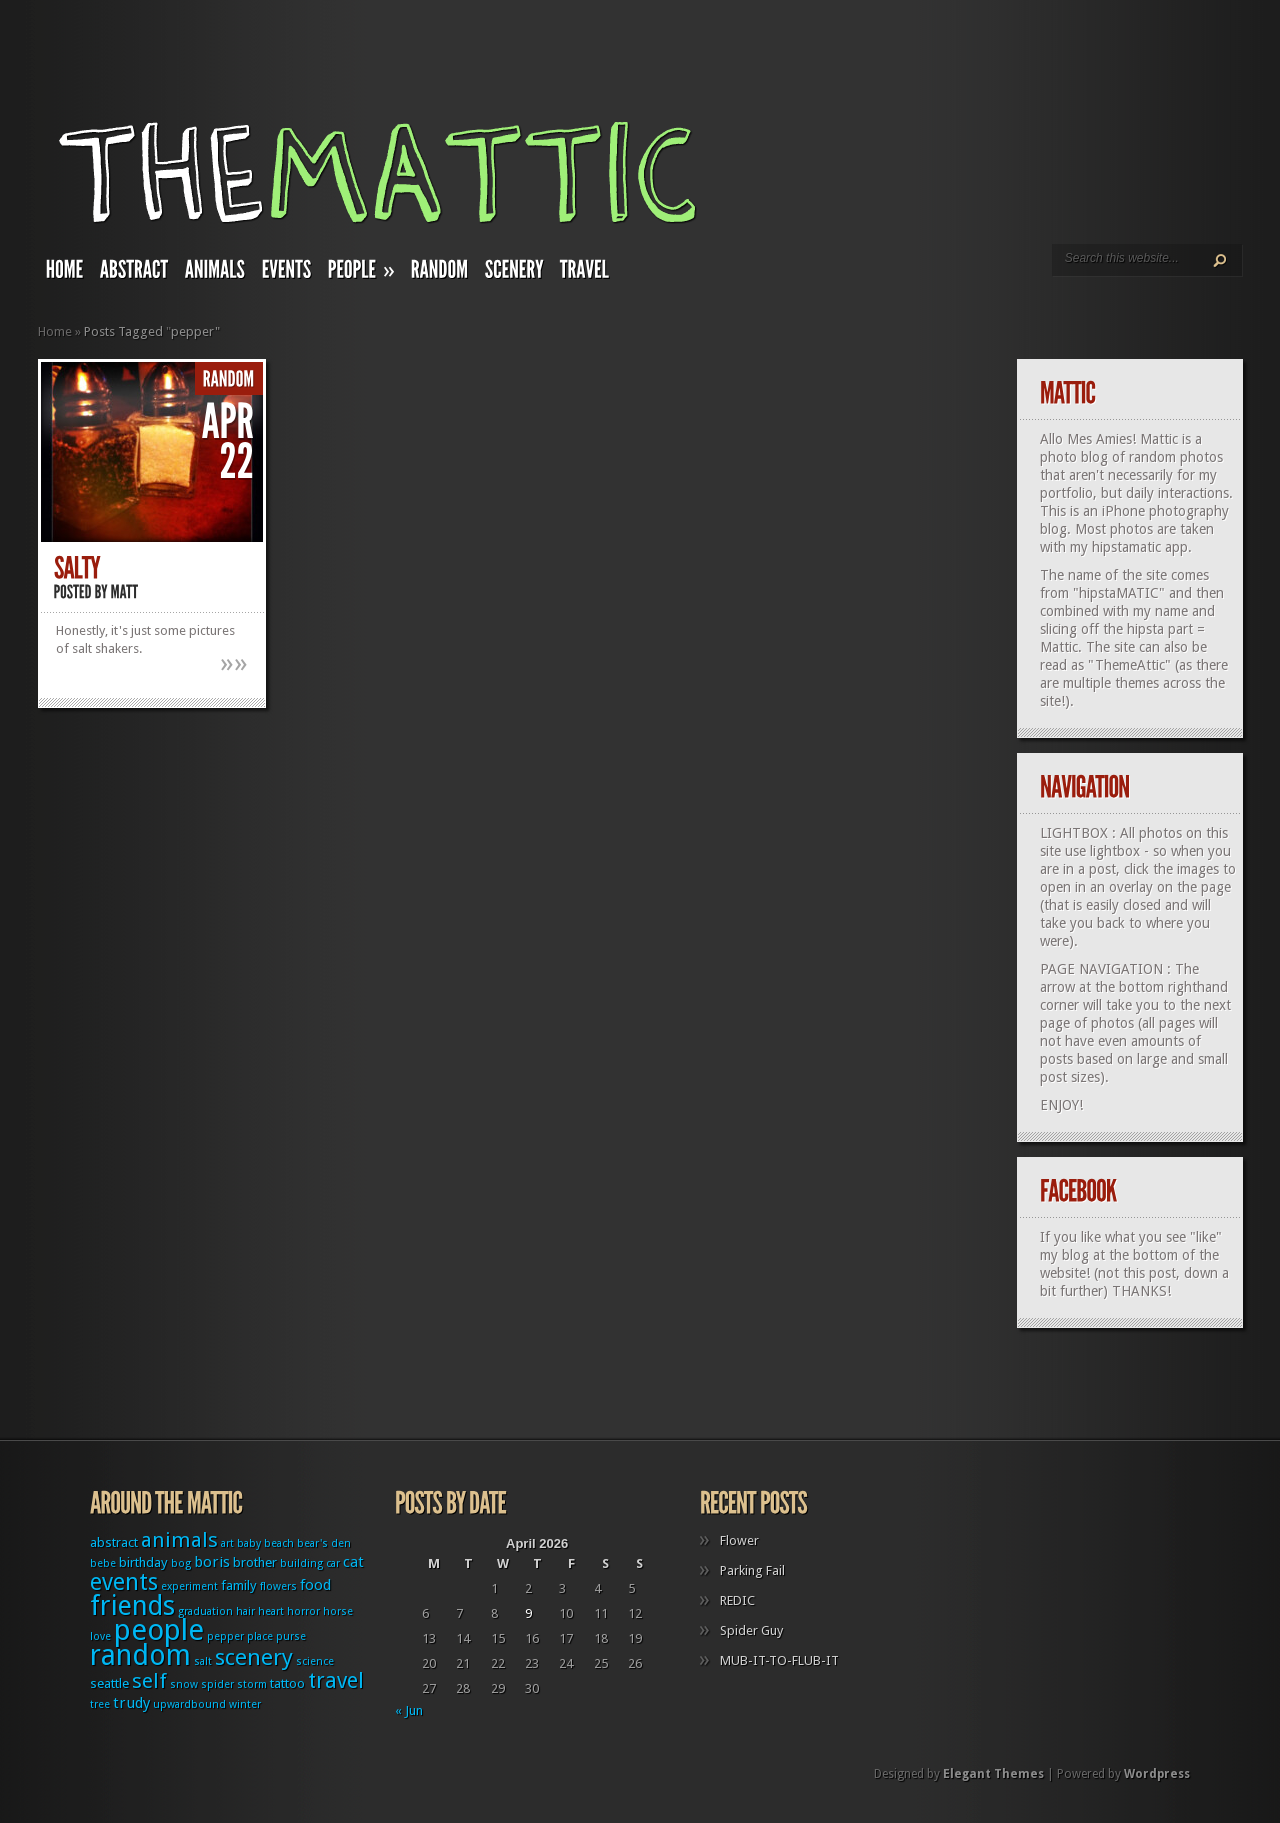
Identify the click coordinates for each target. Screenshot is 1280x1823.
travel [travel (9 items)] (336, 1680)
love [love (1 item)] (100, 1636)
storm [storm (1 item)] (252, 1684)
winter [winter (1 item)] (245, 1704)
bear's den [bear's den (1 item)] (324, 1543)
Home (55, 331)
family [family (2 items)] (239, 1585)
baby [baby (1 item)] (249, 1543)
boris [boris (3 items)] (212, 1562)
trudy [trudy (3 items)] (131, 1703)
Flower (739, 1540)
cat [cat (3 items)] (353, 1562)
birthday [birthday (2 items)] (143, 1562)
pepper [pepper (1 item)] (225, 1636)
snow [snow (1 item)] (184, 1684)
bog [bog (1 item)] (181, 1563)
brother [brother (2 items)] (255, 1562)
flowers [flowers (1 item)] (278, 1586)
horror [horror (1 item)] (303, 1611)
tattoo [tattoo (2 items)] (287, 1683)
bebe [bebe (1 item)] (103, 1563)
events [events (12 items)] (124, 1582)
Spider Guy (751, 1630)
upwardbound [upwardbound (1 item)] (189, 1704)
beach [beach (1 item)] (279, 1543)
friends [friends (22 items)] (132, 1605)
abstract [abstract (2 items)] (114, 1542)
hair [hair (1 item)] (245, 1611)
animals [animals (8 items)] (179, 1540)
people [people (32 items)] (159, 1630)
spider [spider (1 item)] (217, 1684)
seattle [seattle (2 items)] (109, 1683)
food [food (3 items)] (315, 1585)
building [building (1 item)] (301, 1563)
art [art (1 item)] (227, 1543)
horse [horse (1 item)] (338, 1611)
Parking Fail (752, 1570)
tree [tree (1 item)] (100, 1704)
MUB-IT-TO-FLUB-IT (779, 1660)
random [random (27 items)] (140, 1655)
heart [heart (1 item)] (271, 1611)
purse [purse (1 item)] (291, 1636)
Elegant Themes (993, 1774)
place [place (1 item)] (260, 1636)
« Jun (409, 1710)
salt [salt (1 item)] (203, 1661)
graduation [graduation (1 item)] (205, 1611)
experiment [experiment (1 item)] (189, 1586)
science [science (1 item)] (315, 1661)
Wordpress (1157, 1774)
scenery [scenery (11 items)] (254, 1657)
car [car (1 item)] (333, 1563)
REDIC (737, 1600)
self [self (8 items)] (149, 1681)
